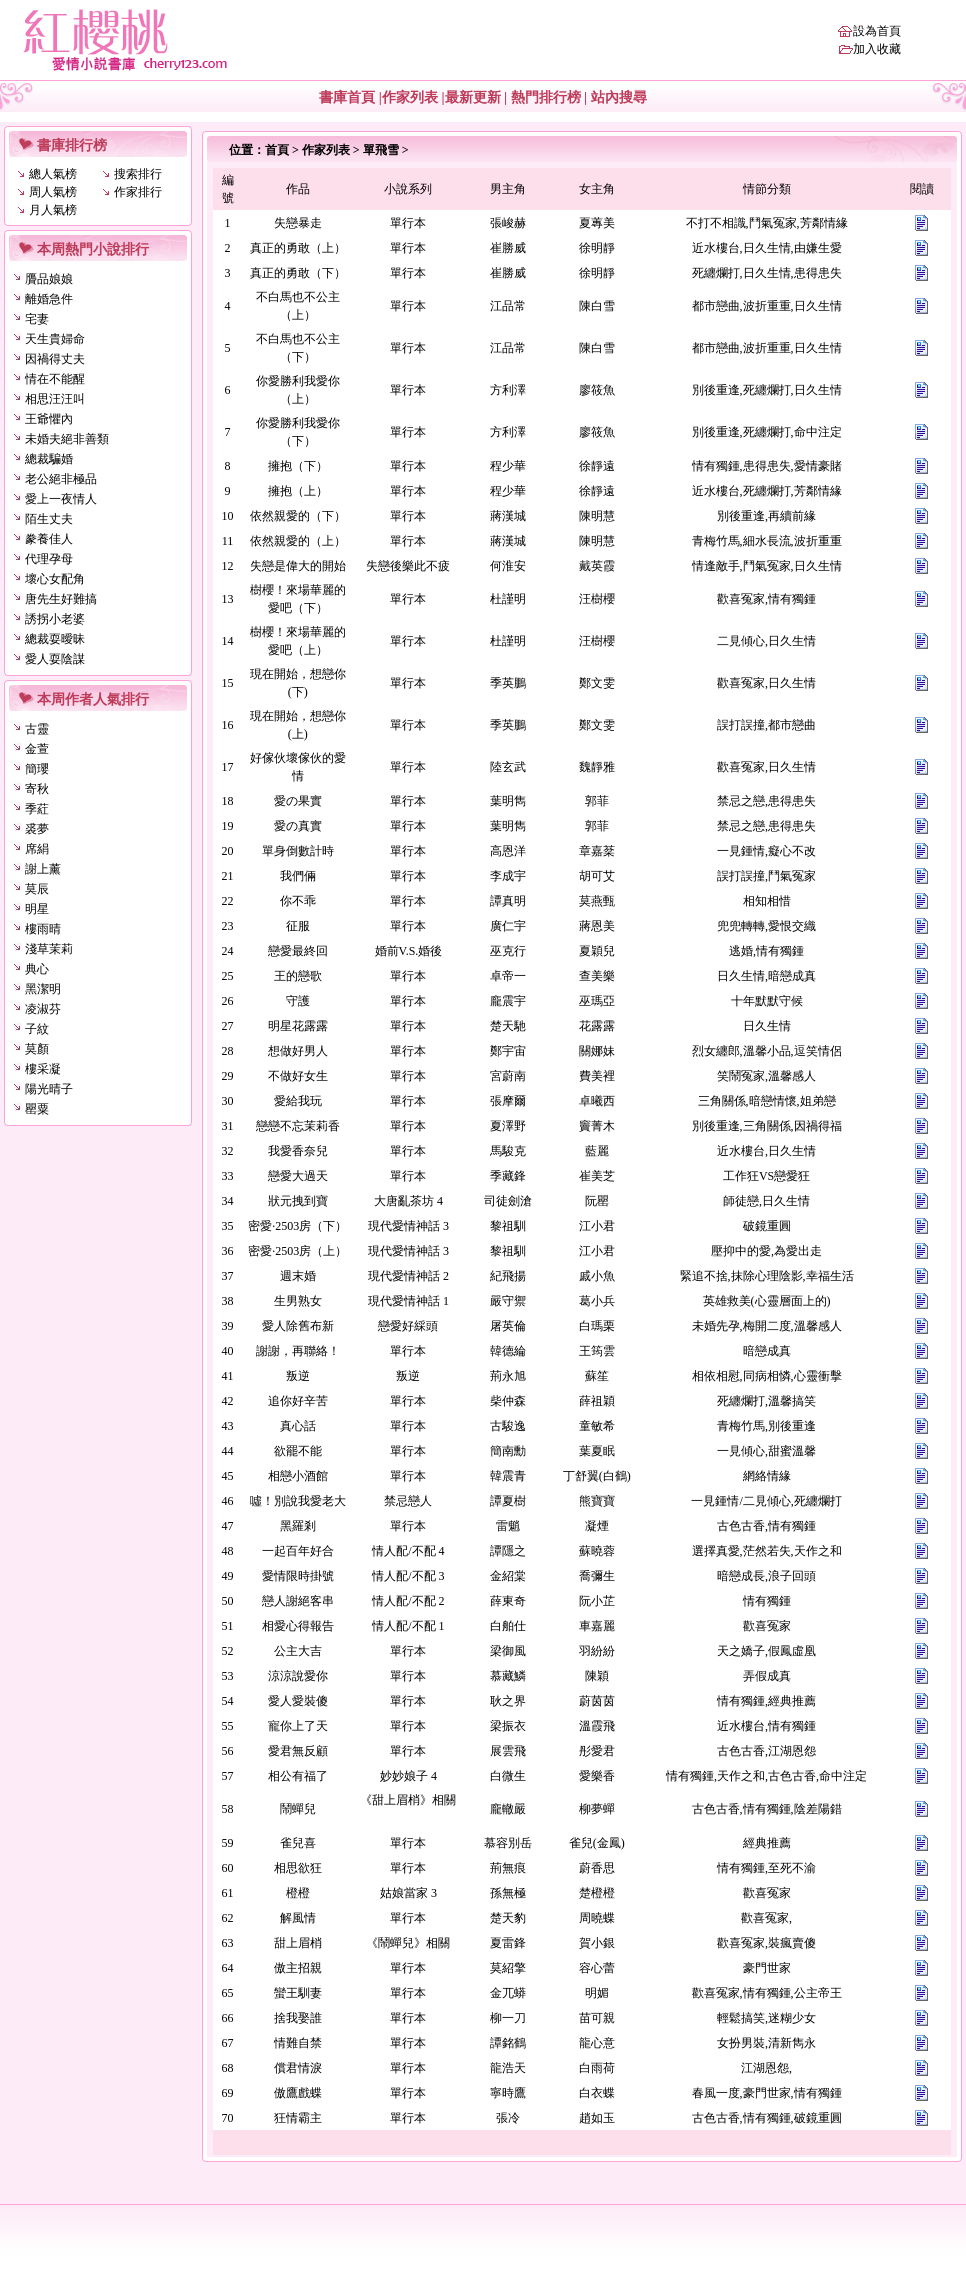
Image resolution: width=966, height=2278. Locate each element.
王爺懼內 (49, 419)
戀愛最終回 (298, 951)
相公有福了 (298, 1776)
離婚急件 (49, 299)
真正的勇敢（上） (298, 248)
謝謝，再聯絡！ (298, 1351)
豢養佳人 (49, 539)
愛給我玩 (298, 1101)
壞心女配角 (55, 579)
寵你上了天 (298, 1726)
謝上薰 (43, 869)
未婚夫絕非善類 (67, 439)
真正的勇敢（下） (298, 273)
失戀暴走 (298, 223)
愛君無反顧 (298, 1751)
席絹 (37, 849)
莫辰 (37, 889)
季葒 (37, 809)
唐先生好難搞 (61, 599)
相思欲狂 (298, 1868)
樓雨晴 (43, 929)
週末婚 (298, 1276)
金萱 (37, 749)
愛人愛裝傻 (298, 1701)
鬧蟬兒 (298, 1809)
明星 (37, 909)
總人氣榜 (53, 174)
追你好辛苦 (298, 1401)
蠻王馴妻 (298, 1993)
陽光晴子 (49, 1089)
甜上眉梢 (298, 1943)
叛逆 (298, 1376)
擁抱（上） (298, 491)
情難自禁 (298, 2043)
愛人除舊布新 (298, 1326)
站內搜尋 (619, 97)
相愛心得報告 (298, 1626)
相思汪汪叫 (55, 399)
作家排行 (138, 192)
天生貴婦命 (55, 339)
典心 (37, 969)
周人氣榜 (53, 192)
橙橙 (298, 1893)
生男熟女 (298, 1301)
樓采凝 (43, 1069)
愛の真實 (298, 826)
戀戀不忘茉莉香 (298, 1126)
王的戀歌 (298, 976)
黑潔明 (43, 989)
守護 (298, 1001)
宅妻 (37, 319)
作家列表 (410, 97)
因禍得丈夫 (55, 359)
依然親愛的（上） (298, 541)
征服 (298, 926)
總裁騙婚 (49, 459)
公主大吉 (298, 1651)
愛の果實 (298, 801)
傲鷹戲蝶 (298, 2093)
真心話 (298, 1426)
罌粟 (37, 1109)
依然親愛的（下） (298, 516)
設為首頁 (877, 31)
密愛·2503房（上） (297, 1251)
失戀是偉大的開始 (298, 566)
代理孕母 (49, 559)
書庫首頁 (347, 97)
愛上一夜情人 (61, 499)
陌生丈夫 (49, 519)
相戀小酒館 (298, 1476)
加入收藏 (877, 49)
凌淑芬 (43, 1009)
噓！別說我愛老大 (298, 1501)
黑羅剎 (298, 1526)
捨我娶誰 (298, 2018)
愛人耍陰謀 (55, 659)
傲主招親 (298, 1968)
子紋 (37, 1029)
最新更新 (473, 97)
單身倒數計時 (298, 851)
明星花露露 (298, 1026)
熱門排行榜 (546, 97)
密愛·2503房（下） (297, 1226)
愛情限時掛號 (298, 1576)
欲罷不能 (298, 1451)
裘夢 (37, 829)
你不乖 (298, 901)
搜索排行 (138, 174)
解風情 (298, 1918)
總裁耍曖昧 (55, 639)
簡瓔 (37, 769)
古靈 (37, 729)
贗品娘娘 (49, 279)
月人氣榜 (53, 210)
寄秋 (37, 789)
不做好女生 (298, 1076)
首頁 (277, 150)
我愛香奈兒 (298, 1151)
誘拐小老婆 (55, 619)
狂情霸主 (298, 2118)
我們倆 (298, 876)
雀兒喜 (298, 1843)
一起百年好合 (298, 1551)
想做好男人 (298, 1051)
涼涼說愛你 (298, 1676)
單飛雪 (381, 150)
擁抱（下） (298, 466)
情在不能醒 (55, 379)
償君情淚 (298, 2068)
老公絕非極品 (61, 479)
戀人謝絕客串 (298, 1601)
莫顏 (37, 1049)
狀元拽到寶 (298, 1201)
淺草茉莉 (49, 949)
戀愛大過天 (298, 1176)
